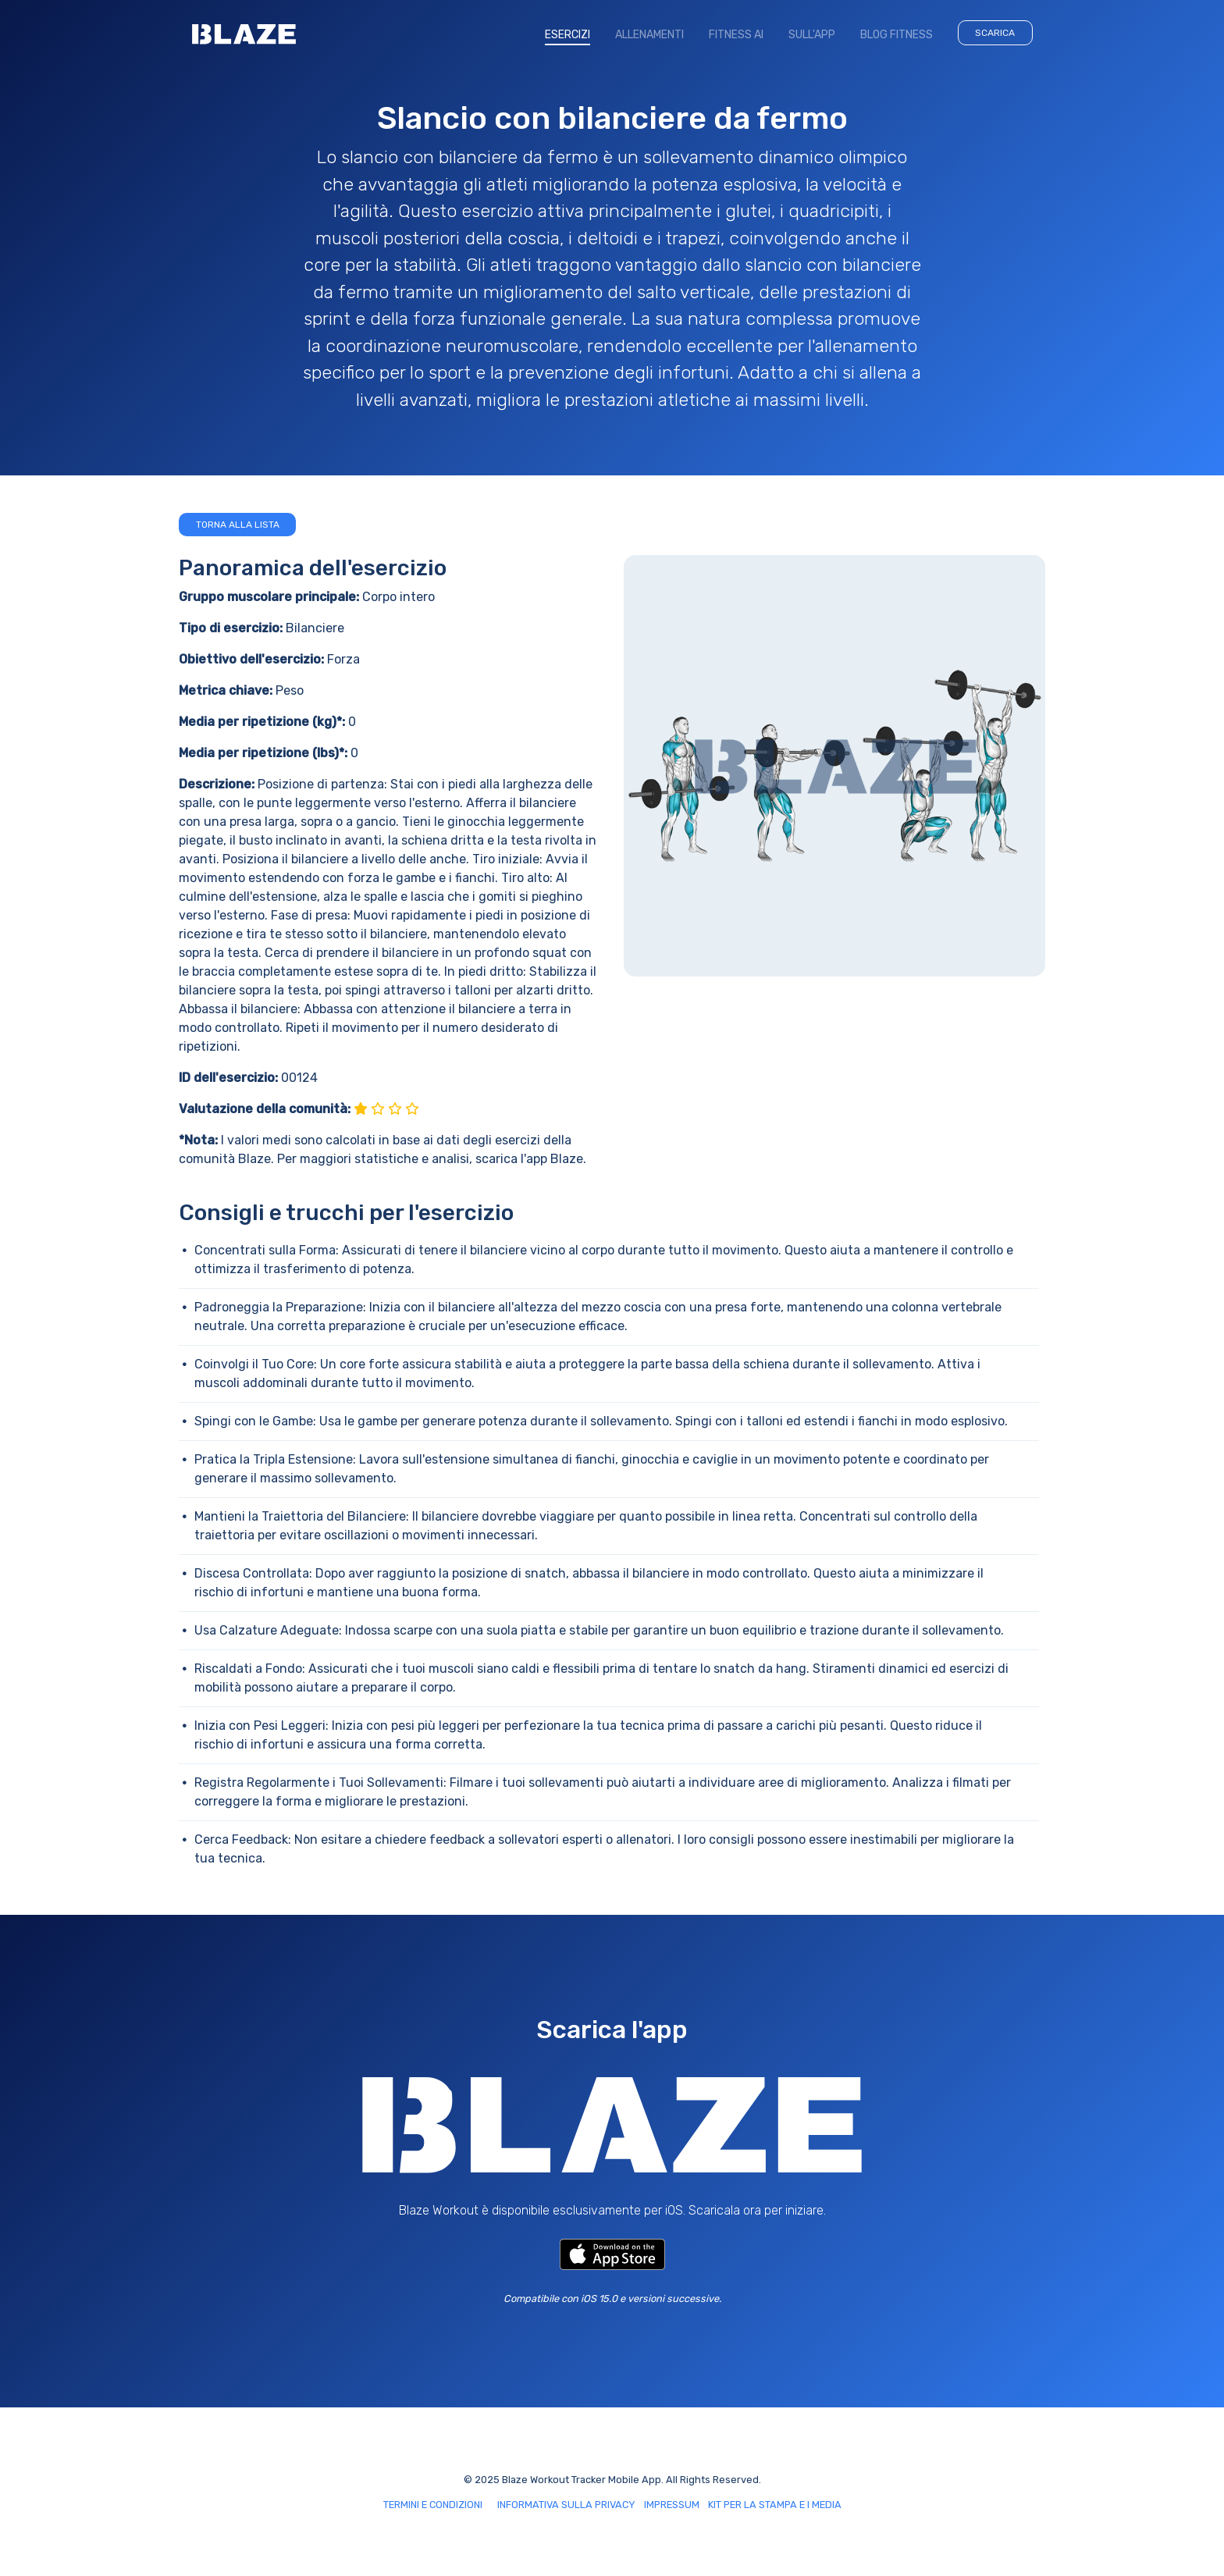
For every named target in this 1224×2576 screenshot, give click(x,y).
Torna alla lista (237, 524)
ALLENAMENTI (649, 34)
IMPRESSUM (671, 2504)
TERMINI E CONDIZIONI (432, 2504)
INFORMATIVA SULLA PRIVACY (566, 2504)
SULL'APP (811, 34)
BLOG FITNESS (896, 34)
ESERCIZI (574, 33)
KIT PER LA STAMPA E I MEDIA (775, 2504)
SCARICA (995, 32)
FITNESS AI (736, 34)
